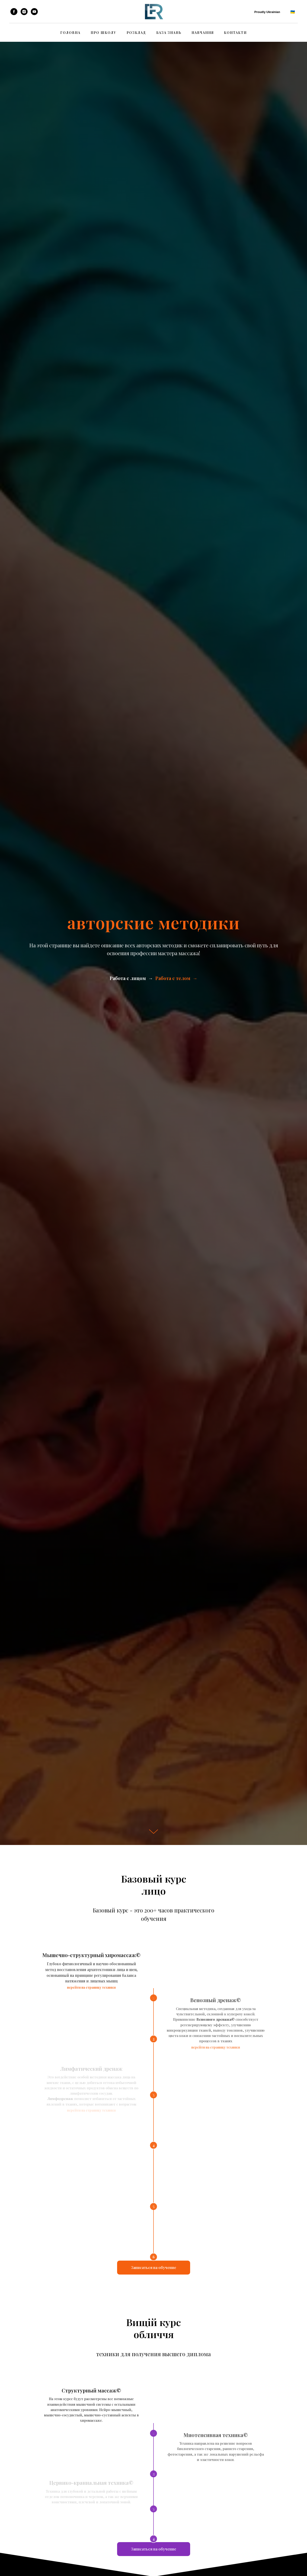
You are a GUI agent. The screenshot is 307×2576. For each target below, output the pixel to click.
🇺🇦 (292, 11)
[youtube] (34, 11)
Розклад (136, 32)
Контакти (235, 32)
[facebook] (13, 11)
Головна (70, 32)
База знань (168, 32)
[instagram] (24, 11)
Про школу (103, 32)
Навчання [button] (203, 32)
